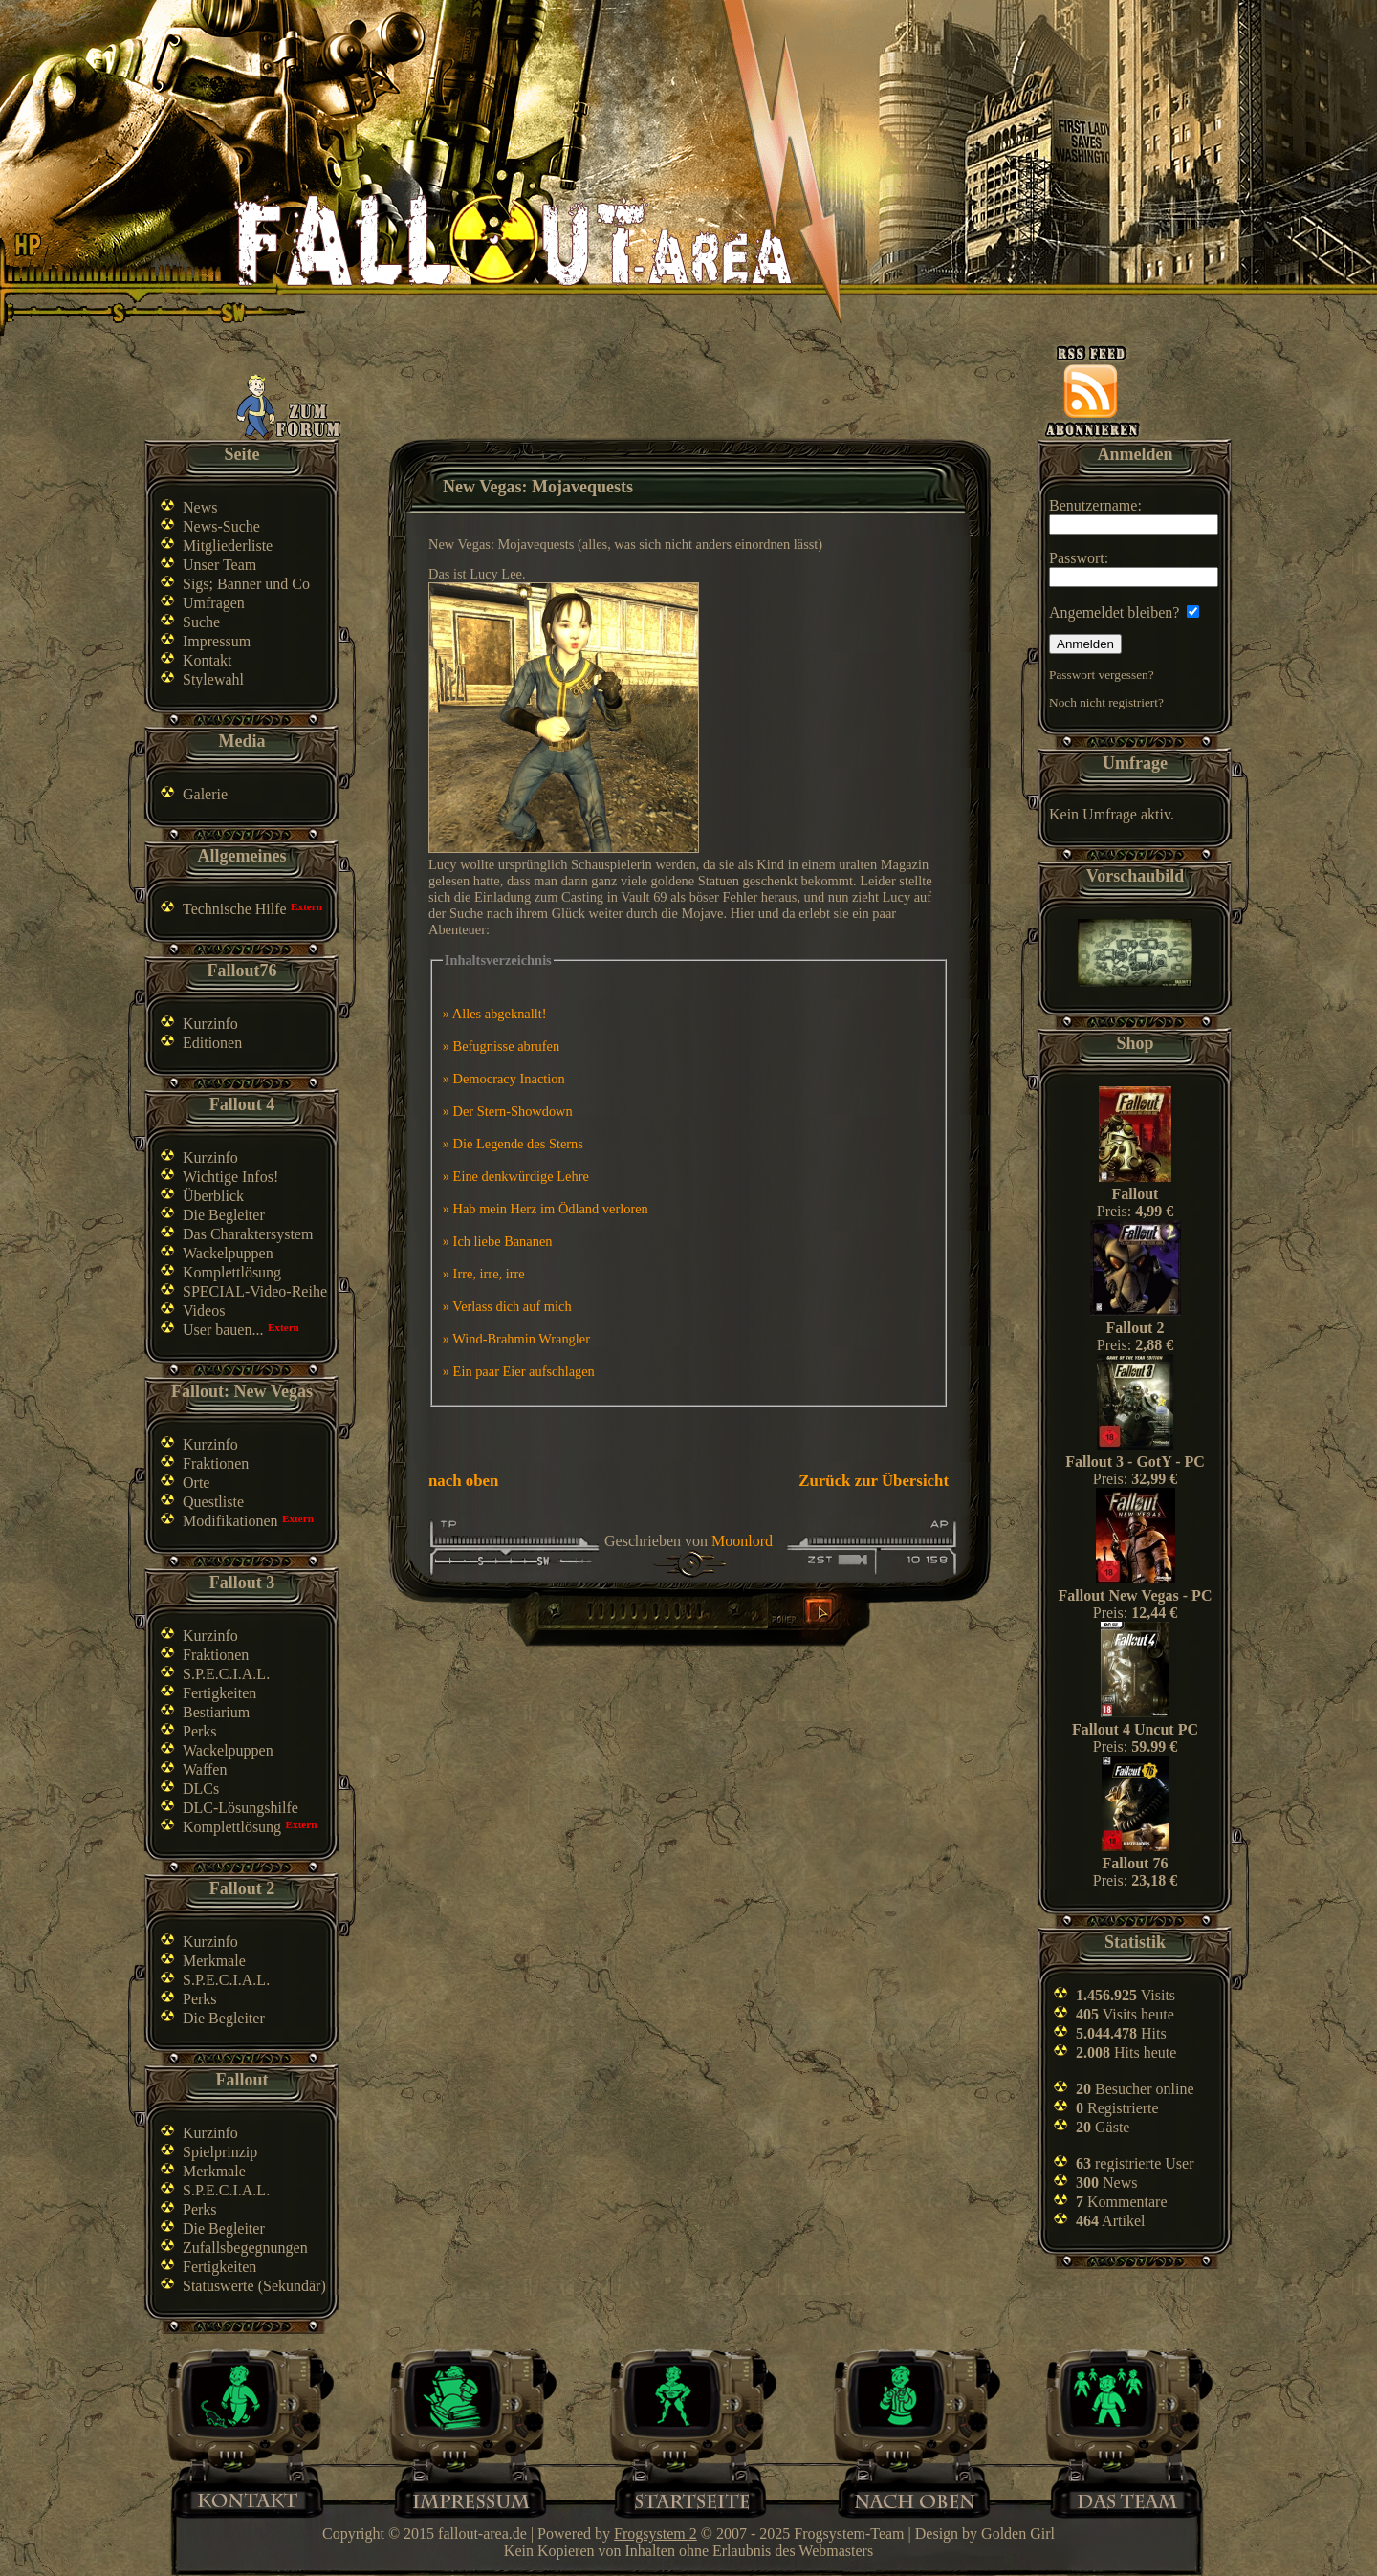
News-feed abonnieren (1092, 391)
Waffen (205, 1769)
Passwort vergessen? (1101, 674)
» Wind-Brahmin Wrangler (516, 1338)
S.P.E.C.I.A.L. (226, 1674)
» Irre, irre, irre (484, 1273)
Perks (200, 1731)
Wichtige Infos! (230, 1176)
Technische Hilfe (235, 909)
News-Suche (221, 526)
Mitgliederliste (228, 545)
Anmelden (1085, 644)
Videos (204, 1310)
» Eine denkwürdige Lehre (516, 1176)
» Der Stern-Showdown (508, 1111)
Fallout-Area (512, 241)
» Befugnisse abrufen (501, 1046)
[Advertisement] (692, 394)
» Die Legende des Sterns (513, 1143)
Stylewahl (213, 679)
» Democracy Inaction (504, 1078)
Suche (201, 622)
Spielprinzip (220, 2152)
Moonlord (742, 1541)
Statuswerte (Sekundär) (254, 2286)
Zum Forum (289, 406)
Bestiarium (216, 1712)
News (200, 507)
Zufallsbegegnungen (245, 2247)
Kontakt (207, 660)
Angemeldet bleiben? (1124, 612)
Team (1135, 2499)
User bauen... (223, 1329)
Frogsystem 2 (655, 2533)
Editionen (212, 1043)
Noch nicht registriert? (1106, 702)
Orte (196, 1482)
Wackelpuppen (228, 1253)
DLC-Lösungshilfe (240, 1808)
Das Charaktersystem (248, 1234)
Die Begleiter (224, 1215)
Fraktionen (216, 1463)
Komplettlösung (232, 1272)
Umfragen (214, 603)
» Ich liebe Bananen (498, 1241)
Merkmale (214, 1961)
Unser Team (219, 565)
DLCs (201, 1788)
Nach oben (913, 2499)
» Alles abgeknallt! (495, 1013)
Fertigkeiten (219, 1693)
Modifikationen (230, 1521)
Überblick (213, 1196)
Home (692, 2499)
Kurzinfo (210, 1023)
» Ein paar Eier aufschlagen (519, 1371)
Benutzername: (1133, 516)
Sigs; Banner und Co (246, 584)
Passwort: (1133, 568)
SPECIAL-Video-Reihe (255, 1291)
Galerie (205, 794)
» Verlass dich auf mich (507, 1306)
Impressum (217, 641)
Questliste (213, 1502)
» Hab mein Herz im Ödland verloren (545, 1208)
